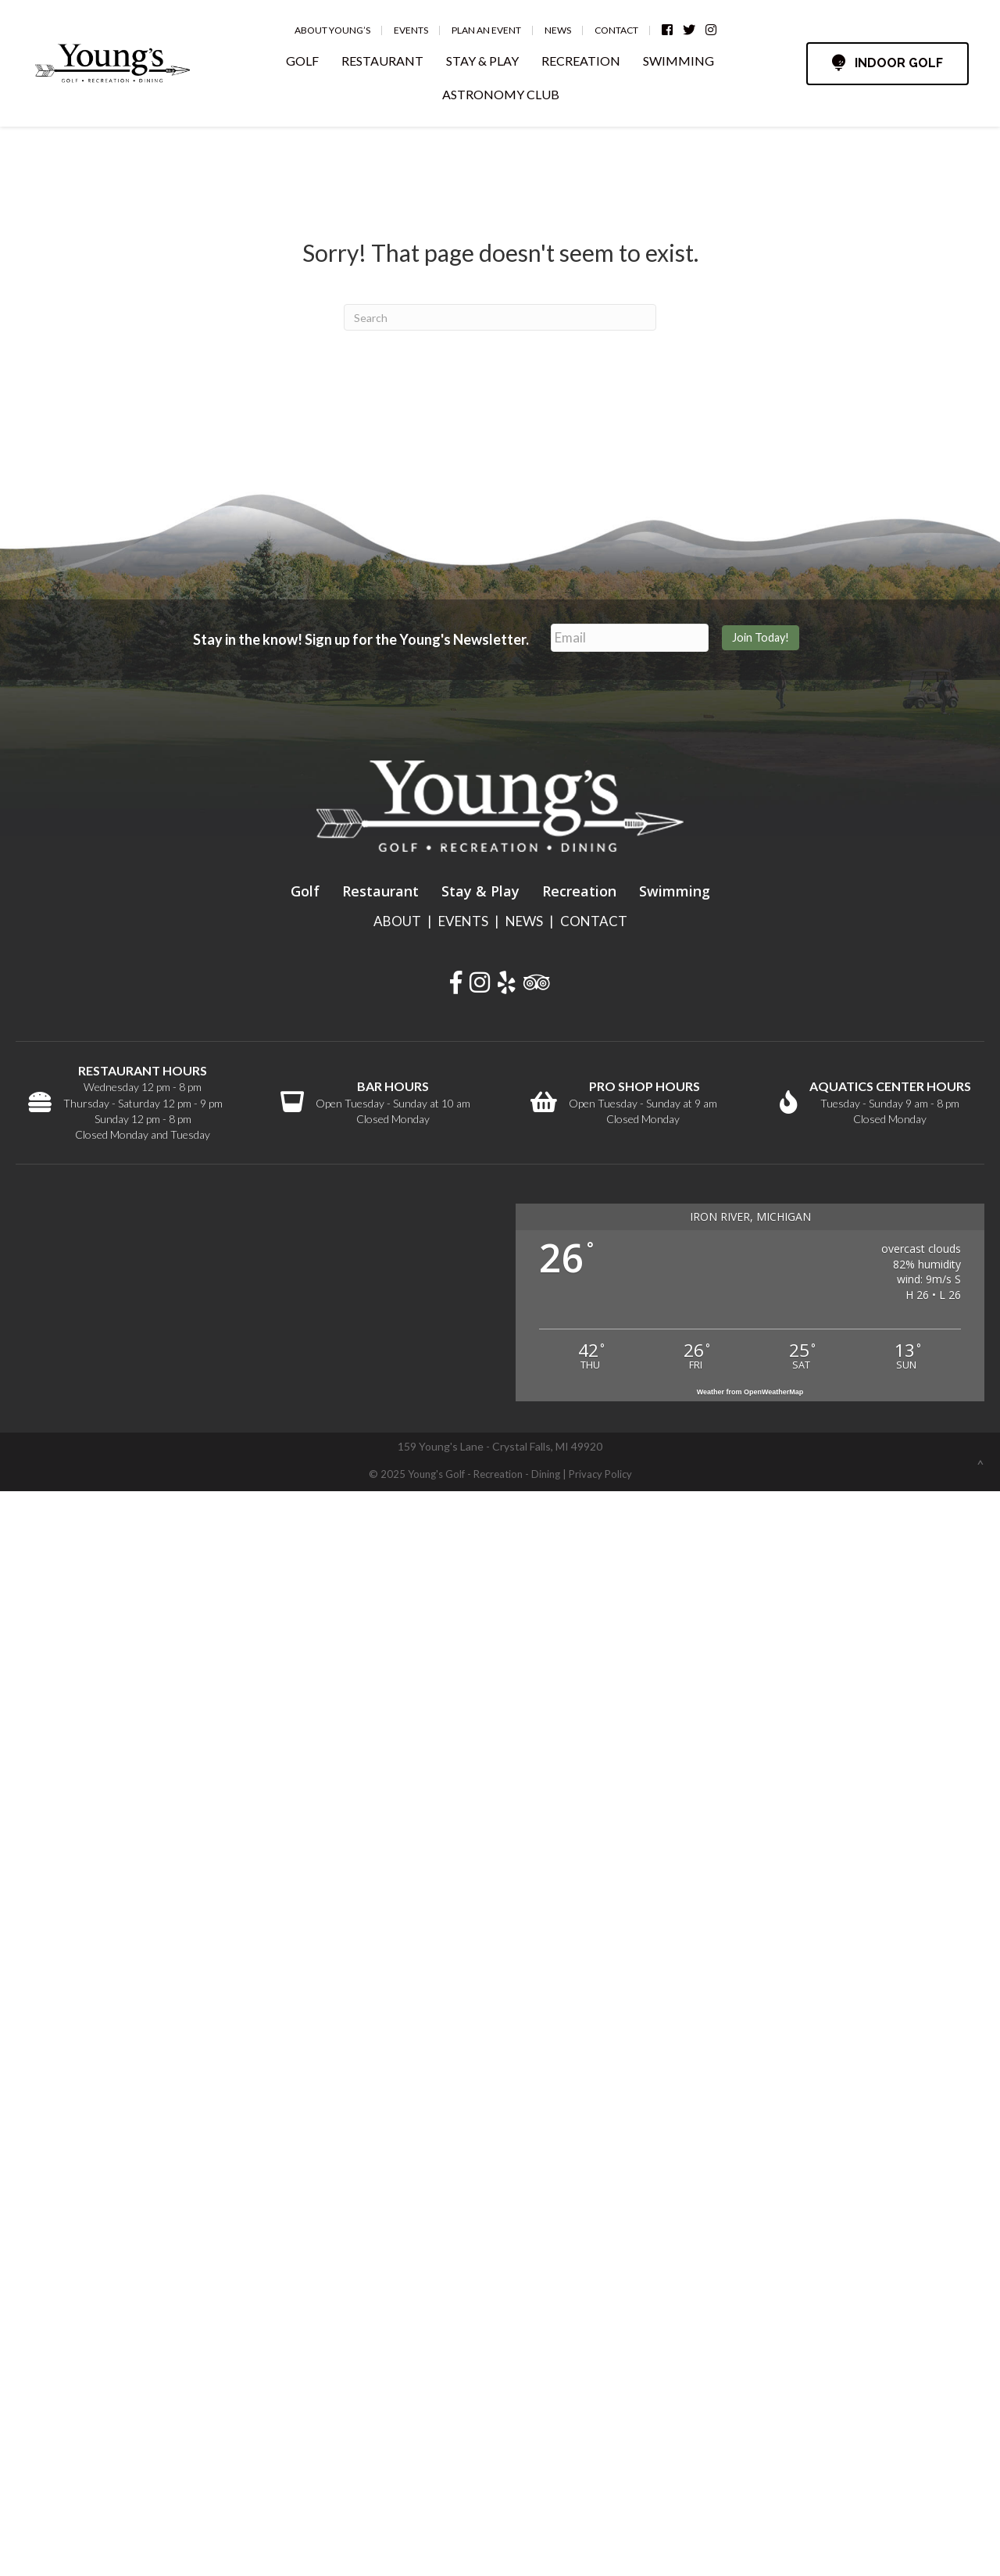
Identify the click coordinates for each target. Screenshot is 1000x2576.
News (558, 30)
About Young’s (332, 30)
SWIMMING (678, 60)
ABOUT (397, 921)
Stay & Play (480, 891)
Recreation (579, 891)
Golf (305, 891)
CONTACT (593, 921)
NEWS (524, 921)
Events (411, 30)
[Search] (500, 317)
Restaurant (380, 891)
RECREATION (580, 60)
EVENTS (463, 921)
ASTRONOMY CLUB (500, 94)
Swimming (674, 891)
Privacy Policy (600, 1474)
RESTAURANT (382, 60)
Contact (616, 30)
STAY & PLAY (482, 60)
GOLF (302, 60)
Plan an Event (486, 30)
